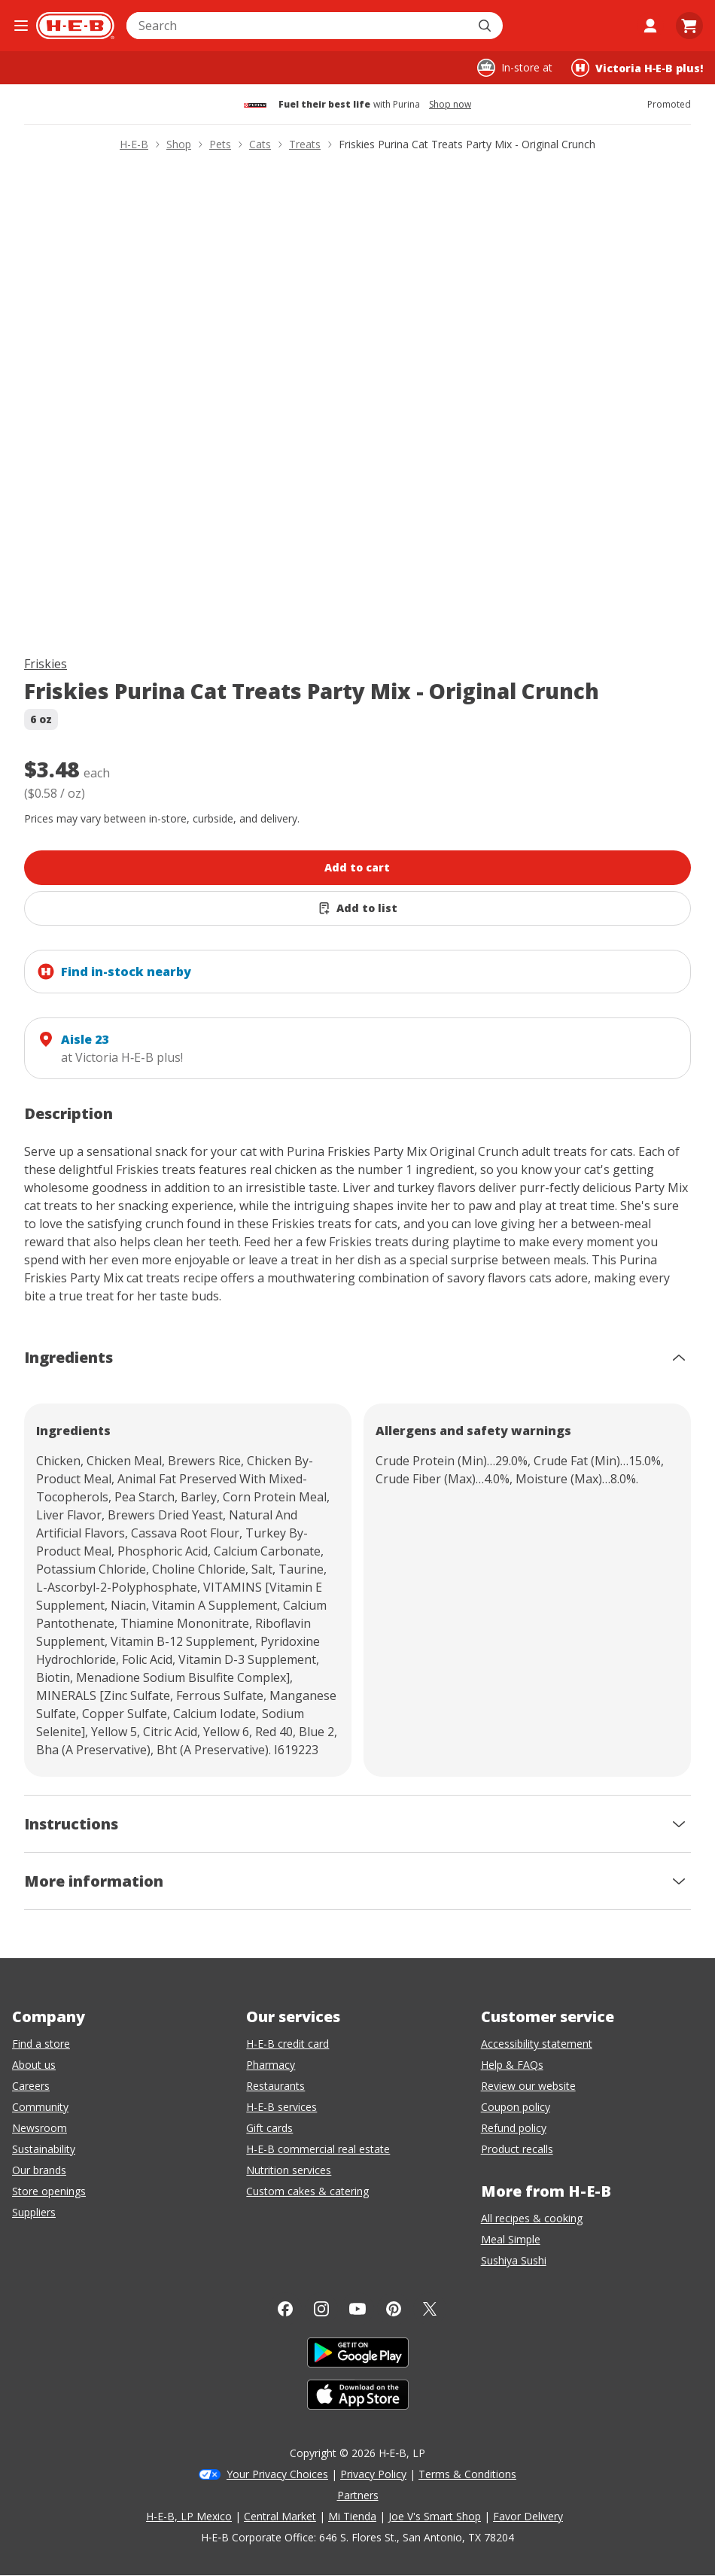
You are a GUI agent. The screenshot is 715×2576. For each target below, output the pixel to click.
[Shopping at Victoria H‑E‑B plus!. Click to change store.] (637, 68)
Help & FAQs (512, 2064)
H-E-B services (281, 2107)
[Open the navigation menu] (21, 26)
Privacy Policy (373, 2474)
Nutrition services (288, 2170)
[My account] (650, 25)
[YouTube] (357, 2308)
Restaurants (275, 2086)
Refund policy (513, 2128)
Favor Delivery (528, 2516)
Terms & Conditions (467, 2474)
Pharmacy (270, 2064)
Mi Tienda (352, 2516)
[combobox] (298, 25)
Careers (31, 2086)
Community (40, 2107)
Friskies (45, 663)
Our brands (39, 2170)
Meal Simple (510, 2239)
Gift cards (269, 2128)
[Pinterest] (393, 2308)
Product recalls (517, 2149)
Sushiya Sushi (513, 2260)
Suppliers (34, 2212)
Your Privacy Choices (277, 2474)
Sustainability (43, 2149)
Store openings (49, 2191)
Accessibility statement (536, 2043)
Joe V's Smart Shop (434, 2516)
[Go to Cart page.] (689, 25)
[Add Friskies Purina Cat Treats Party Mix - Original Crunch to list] (357, 908)
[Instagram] (321, 2308)
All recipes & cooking (532, 2218)
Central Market (280, 2516)
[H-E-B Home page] (75, 25)
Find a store (41, 2043)
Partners (358, 2495)
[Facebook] (285, 2308)
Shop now (450, 105)
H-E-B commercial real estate (318, 2149)
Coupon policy (515, 2107)
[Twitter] (429, 2308)
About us (34, 2064)
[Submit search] (486, 25)
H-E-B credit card (287, 2043)
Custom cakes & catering (307, 2191)
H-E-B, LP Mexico (189, 2516)
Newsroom (39, 2128)
